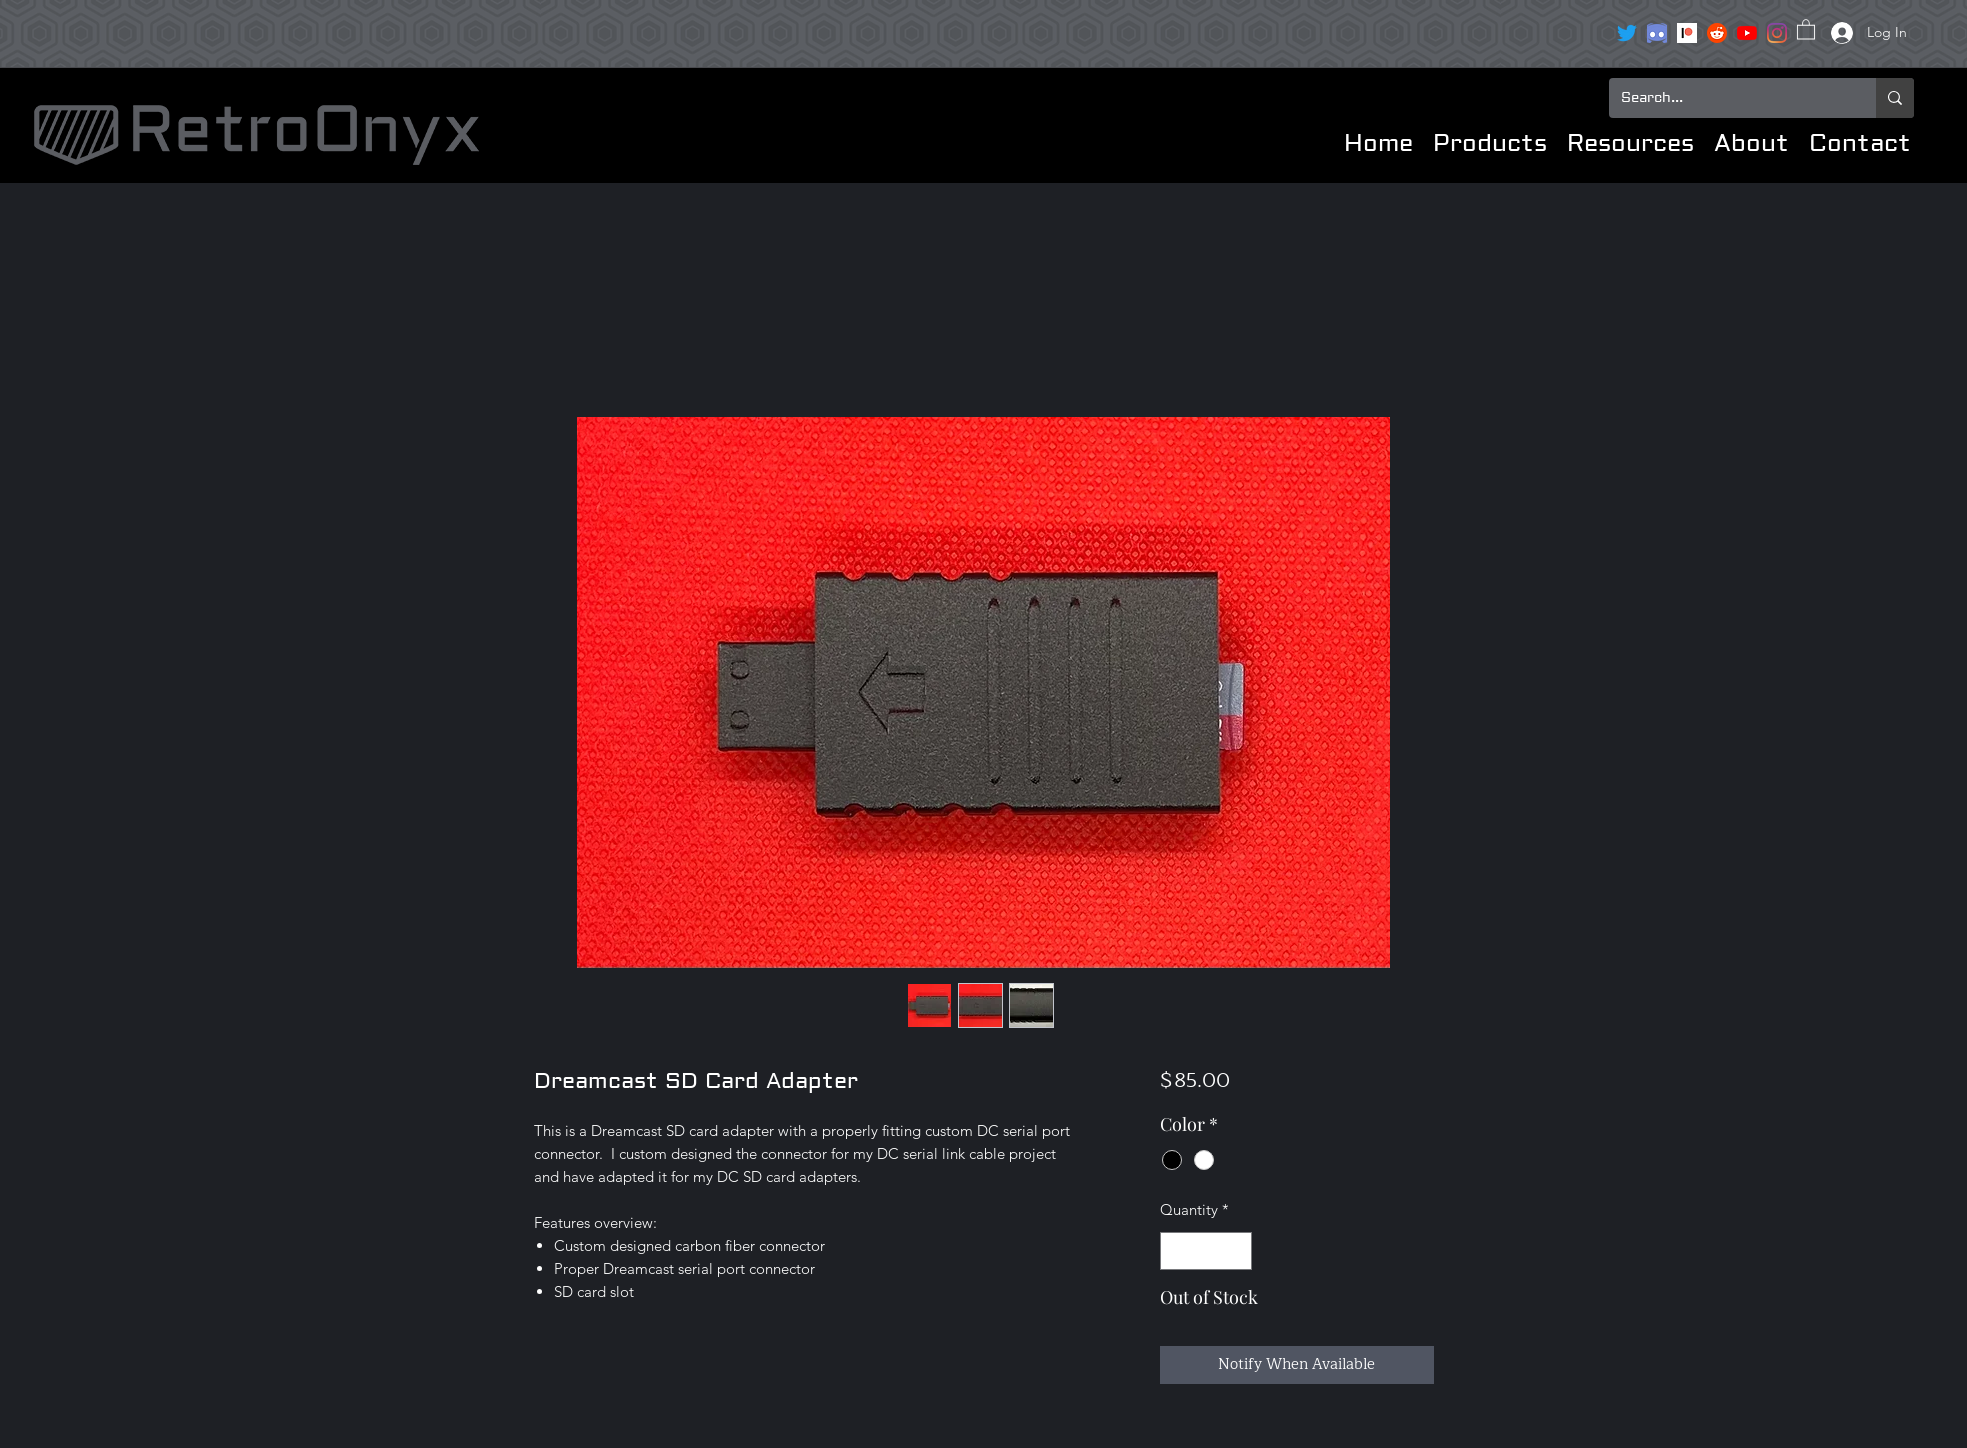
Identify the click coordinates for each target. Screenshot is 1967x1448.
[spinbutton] (1206, 1251)
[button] (1806, 28)
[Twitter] (1627, 33)
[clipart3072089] (1657, 33)
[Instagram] (1777, 33)
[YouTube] (1747, 33)
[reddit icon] (1717, 33)
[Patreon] (1687, 33)
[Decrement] (1176, 1251)
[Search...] (1727, 98)
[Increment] (1236, 1251)
